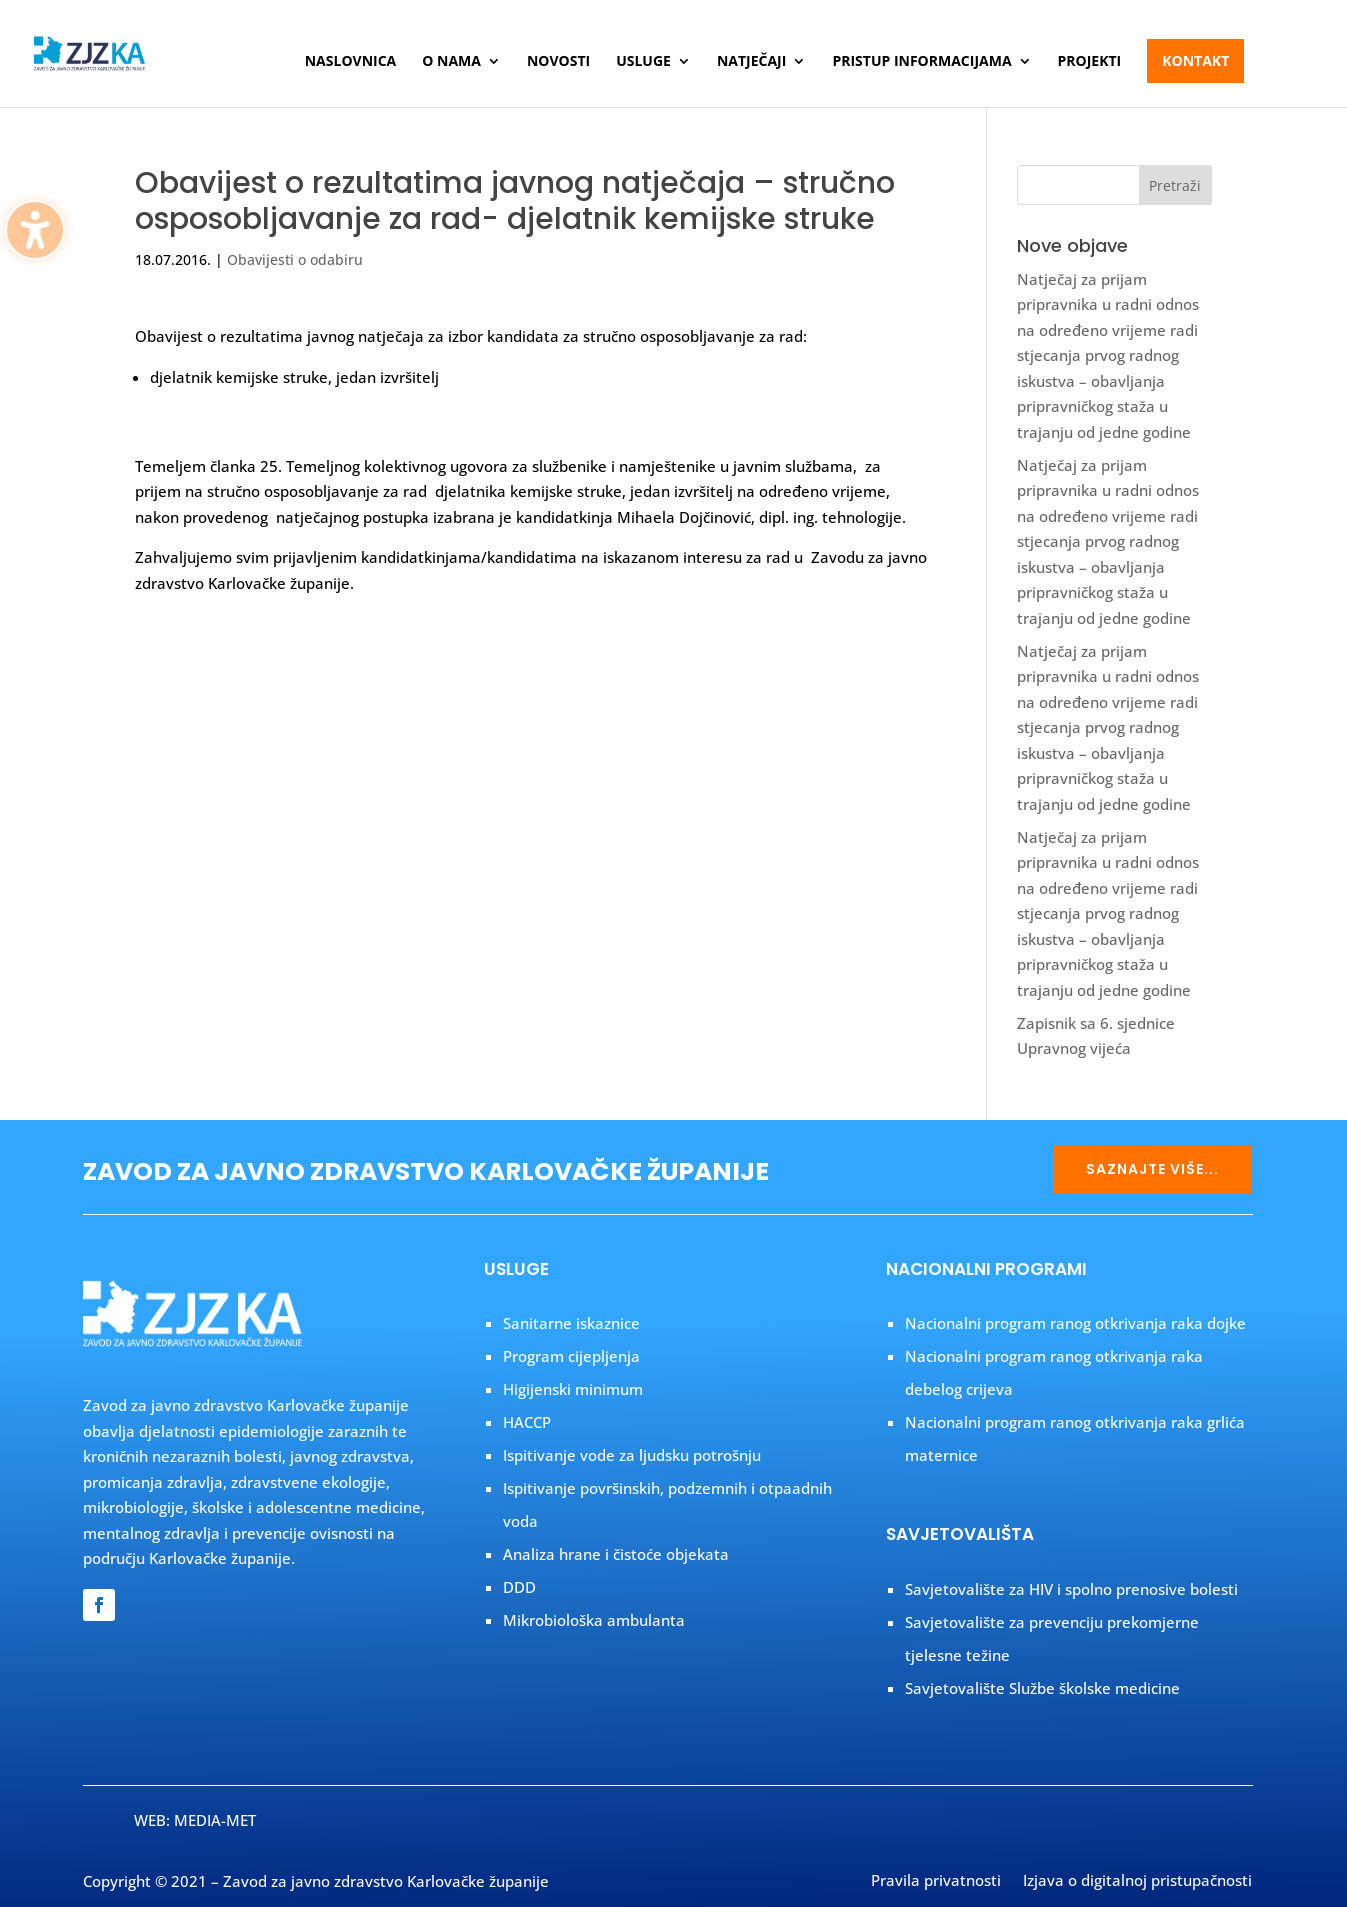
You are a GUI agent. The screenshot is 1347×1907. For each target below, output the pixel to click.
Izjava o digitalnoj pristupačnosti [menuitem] (1137, 1882)
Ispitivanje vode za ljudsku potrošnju (632, 1455)
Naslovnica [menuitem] (351, 62)
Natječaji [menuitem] (751, 62)
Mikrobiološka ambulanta (594, 1620)
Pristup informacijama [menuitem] (921, 62)
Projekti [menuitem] (1090, 62)
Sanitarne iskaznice (571, 1323)
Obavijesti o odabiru (295, 259)
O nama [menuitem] (451, 62)
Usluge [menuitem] (643, 62)
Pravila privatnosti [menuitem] (936, 1882)
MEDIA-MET (215, 1820)
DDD (519, 1587)
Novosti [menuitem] (558, 62)
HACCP (527, 1422)
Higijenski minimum (573, 1389)
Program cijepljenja (571, 1356)
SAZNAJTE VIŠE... (1152, 1169)
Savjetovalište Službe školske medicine (1042, 1688)
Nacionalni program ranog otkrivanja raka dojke (1075, 1323)
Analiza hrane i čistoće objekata (616, 1554)
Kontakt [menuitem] (1195, 60)
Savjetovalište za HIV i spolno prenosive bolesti (1071, 1589)
